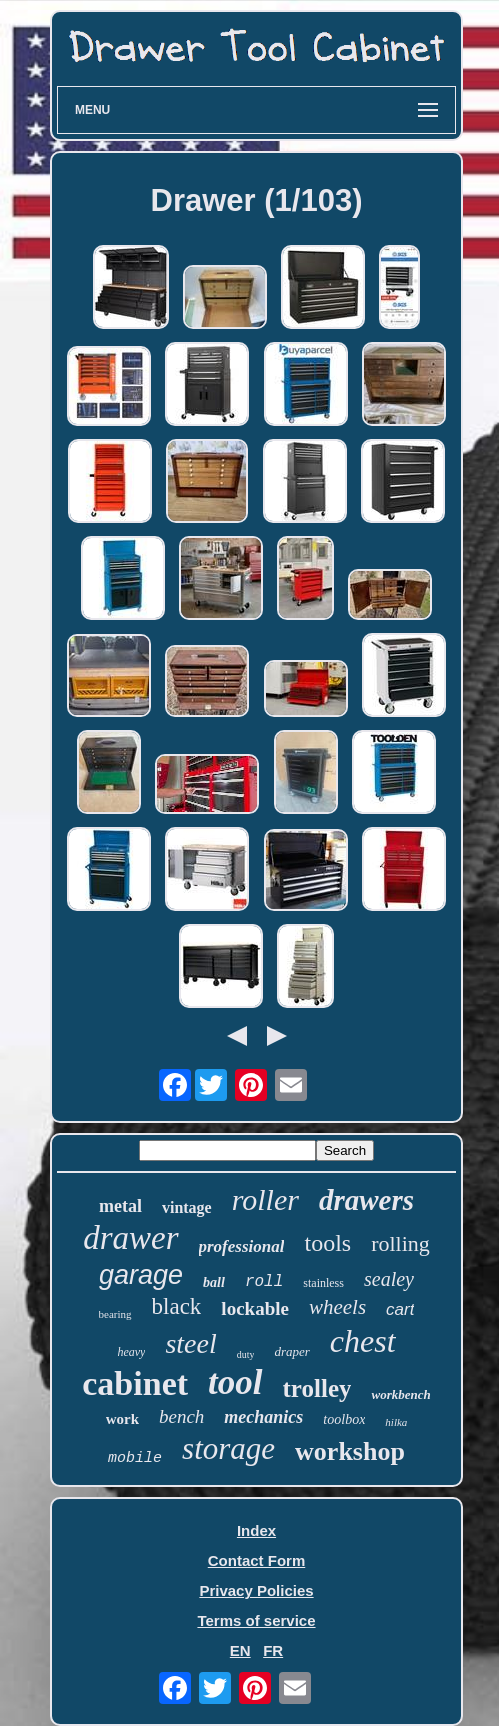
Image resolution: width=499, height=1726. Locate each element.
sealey (389, 1279)
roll (264, 1282)
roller (265, 1199)
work (122, 1419)
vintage (187, 1207)
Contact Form (257, 1560)
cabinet (135, 1383)
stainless (323, 1283)
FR (273, 1650)
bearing (115, 1314)
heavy (131, 1352)
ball (214, 1282)
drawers (366, 1200)
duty (246, 1354)
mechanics (263, 1417)
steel (190, 1343)
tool (235, 1382)
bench (181, 1416)
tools (327, 1243)
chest (363, 1341)
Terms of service (256, 1620)
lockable (255, 1308)
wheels (337, 1307)
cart (400, 1309)
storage (228, 1448)
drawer (130, 1238)
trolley (317, 1388)
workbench (400, 1394)
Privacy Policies (256, 1590)
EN (240, 1650)
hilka (396, 1422)
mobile (135, 1458)
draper (291, 1351)
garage (141, 1275)
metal (120, 1206)
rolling (400, 1243)
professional (242, 1246)
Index (256, 1530)
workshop (350, 1451)
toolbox (344, 1419)
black (177, 1306)
